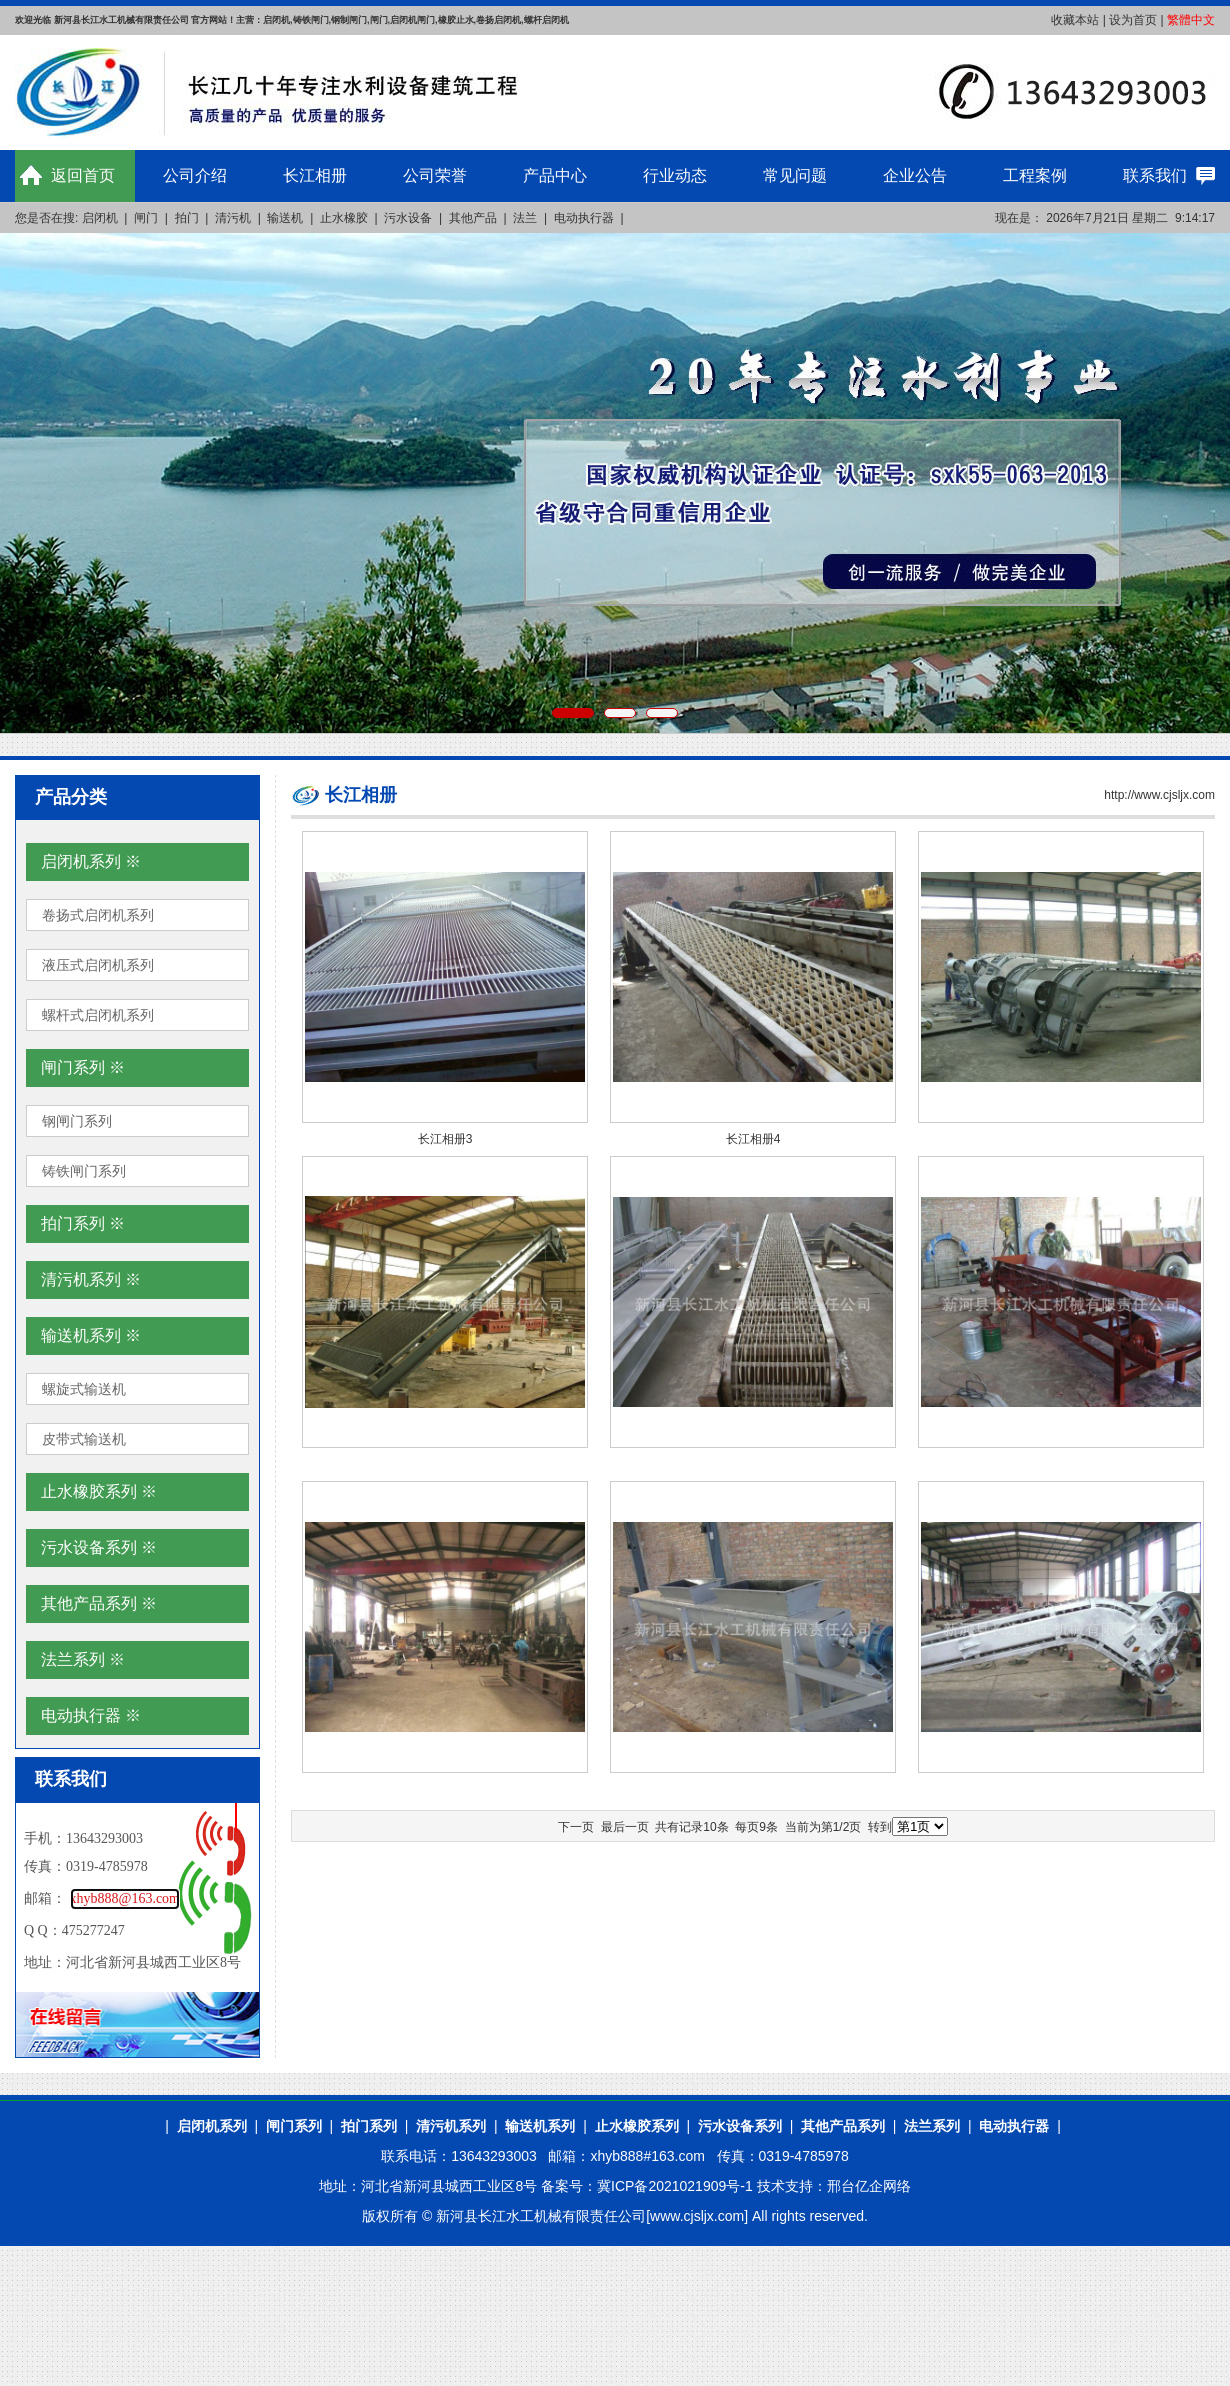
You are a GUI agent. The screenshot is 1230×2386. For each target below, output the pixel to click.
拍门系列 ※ (83, 1223)
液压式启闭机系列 (98, 965)
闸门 (146, 218)
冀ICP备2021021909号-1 (675, 2186)
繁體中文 (1191, 20)
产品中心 (555, 175)
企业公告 (915, 175)
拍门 (187, 218)
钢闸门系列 (77, 1121)
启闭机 (100, 218)
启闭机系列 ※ (91, 861)
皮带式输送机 (84, 1439)
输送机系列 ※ (91, 1335)
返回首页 (83, 175)
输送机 (285, 218)
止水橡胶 (344, 218)
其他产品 (473, 218)
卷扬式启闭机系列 (98, 915)
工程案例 (1035, 175)
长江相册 (315, 175)
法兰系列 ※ (83, 1659)
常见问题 (795, 175)
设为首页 (1133, 20)
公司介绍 (195, 175)
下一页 (576, 1827)
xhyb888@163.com (125, 1898)
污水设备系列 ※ (99, 1547)
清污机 (233, 218)
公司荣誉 (435, 175)
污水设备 (408, 218)
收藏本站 (1075, 20)
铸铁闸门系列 (84, 1171)
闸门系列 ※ (83, 1067)
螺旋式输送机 (84, 1389)
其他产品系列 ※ (99, 1603)
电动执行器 (584, 218)
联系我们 (1155, 175)
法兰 (525, 218)
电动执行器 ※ (91, 1715)
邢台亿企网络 (869, 2186)
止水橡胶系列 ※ (99, 1491)
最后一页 (625, 1827)
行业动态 (675, 175)
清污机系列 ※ (91, 1279)
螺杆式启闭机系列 (98, 1015)
